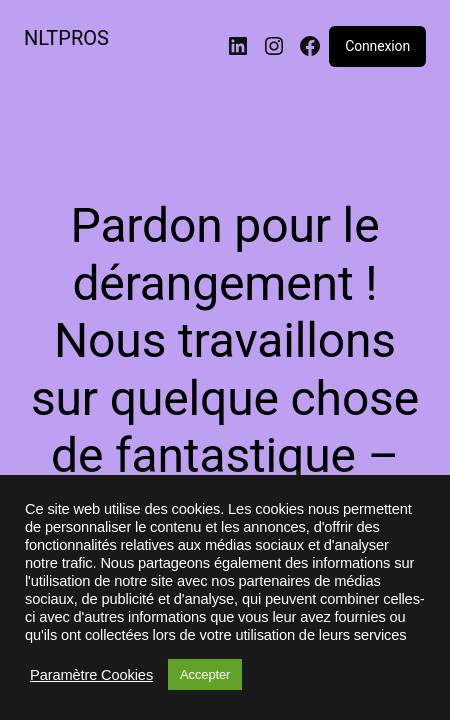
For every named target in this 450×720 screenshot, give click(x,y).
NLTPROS (66, 38)
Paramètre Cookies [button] (91, 675)
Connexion (377, 46)
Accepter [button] (205, 674)
